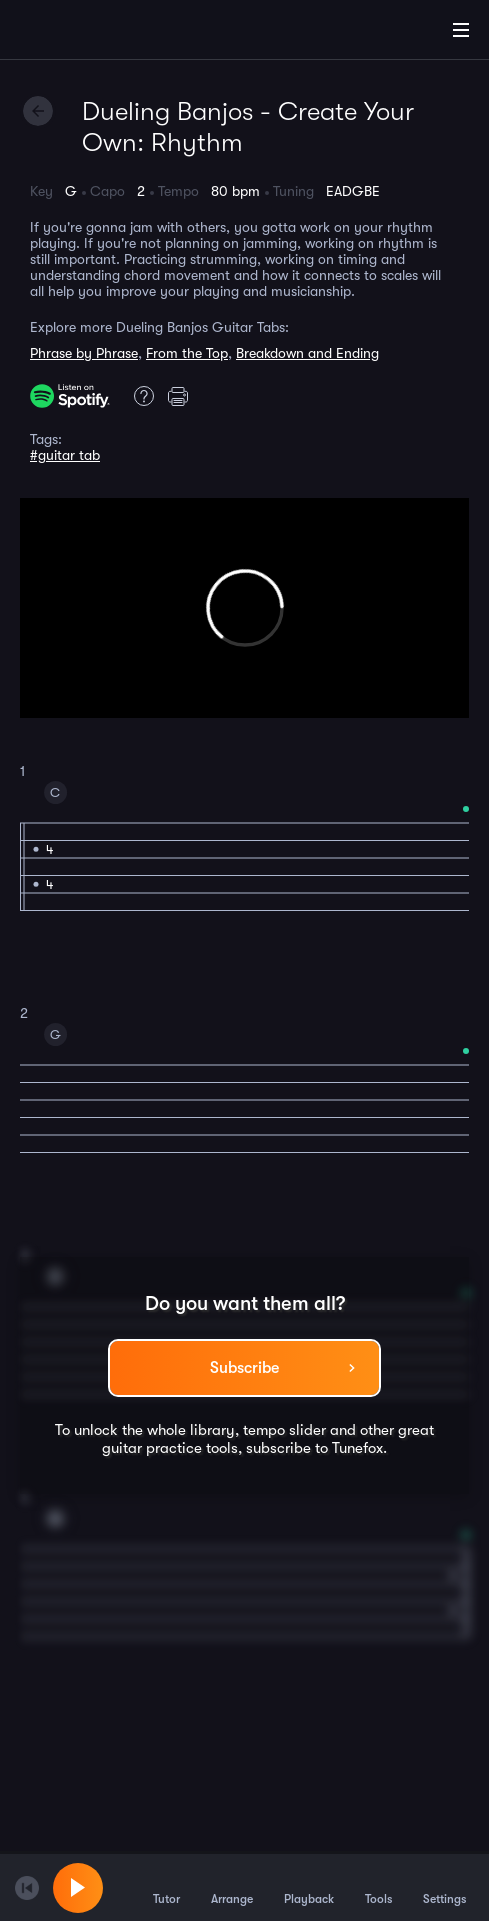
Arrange (232, 1887)
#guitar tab (65, 455)
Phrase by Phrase (84, 353)
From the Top (187, 353)
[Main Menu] (461, 30)
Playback (309, 1887)
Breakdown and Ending (307, 353)
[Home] (80, 33)
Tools (378, 1887)
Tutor (166, 1887)
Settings (444, 1887)
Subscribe (244, 1368)
